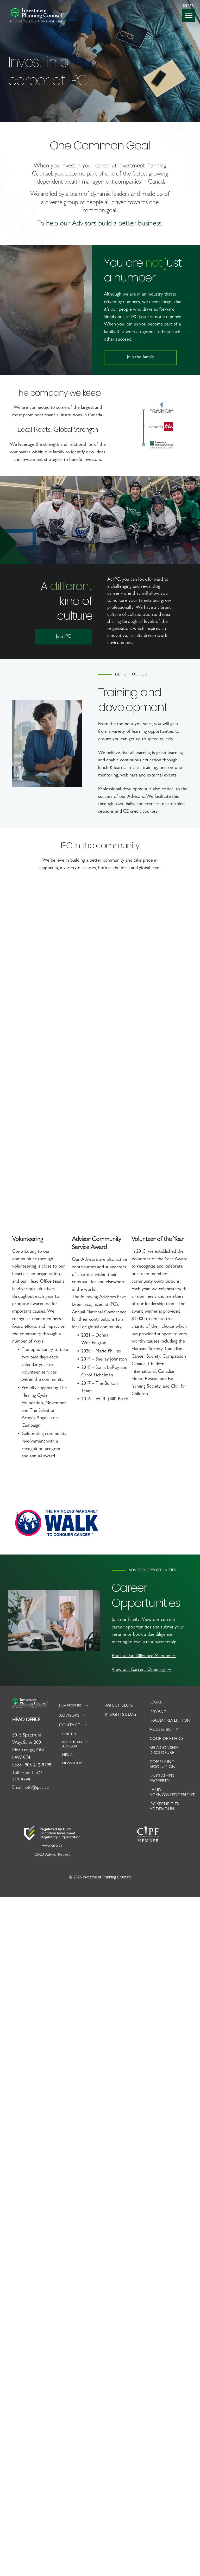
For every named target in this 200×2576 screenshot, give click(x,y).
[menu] (188, 15)
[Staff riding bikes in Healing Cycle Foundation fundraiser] (144, 933)
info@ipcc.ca (37, 1788)
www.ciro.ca (52, 1846)
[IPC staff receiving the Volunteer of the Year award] (56, 1175)
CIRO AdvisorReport (52, 1855)
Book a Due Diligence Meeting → (144, 1656)
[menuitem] (78, 1706)
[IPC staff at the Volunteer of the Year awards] (56, 1087)
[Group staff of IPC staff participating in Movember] (144, 1197)
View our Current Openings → (142, 1670)
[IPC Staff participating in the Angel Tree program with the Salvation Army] (56, 999)
